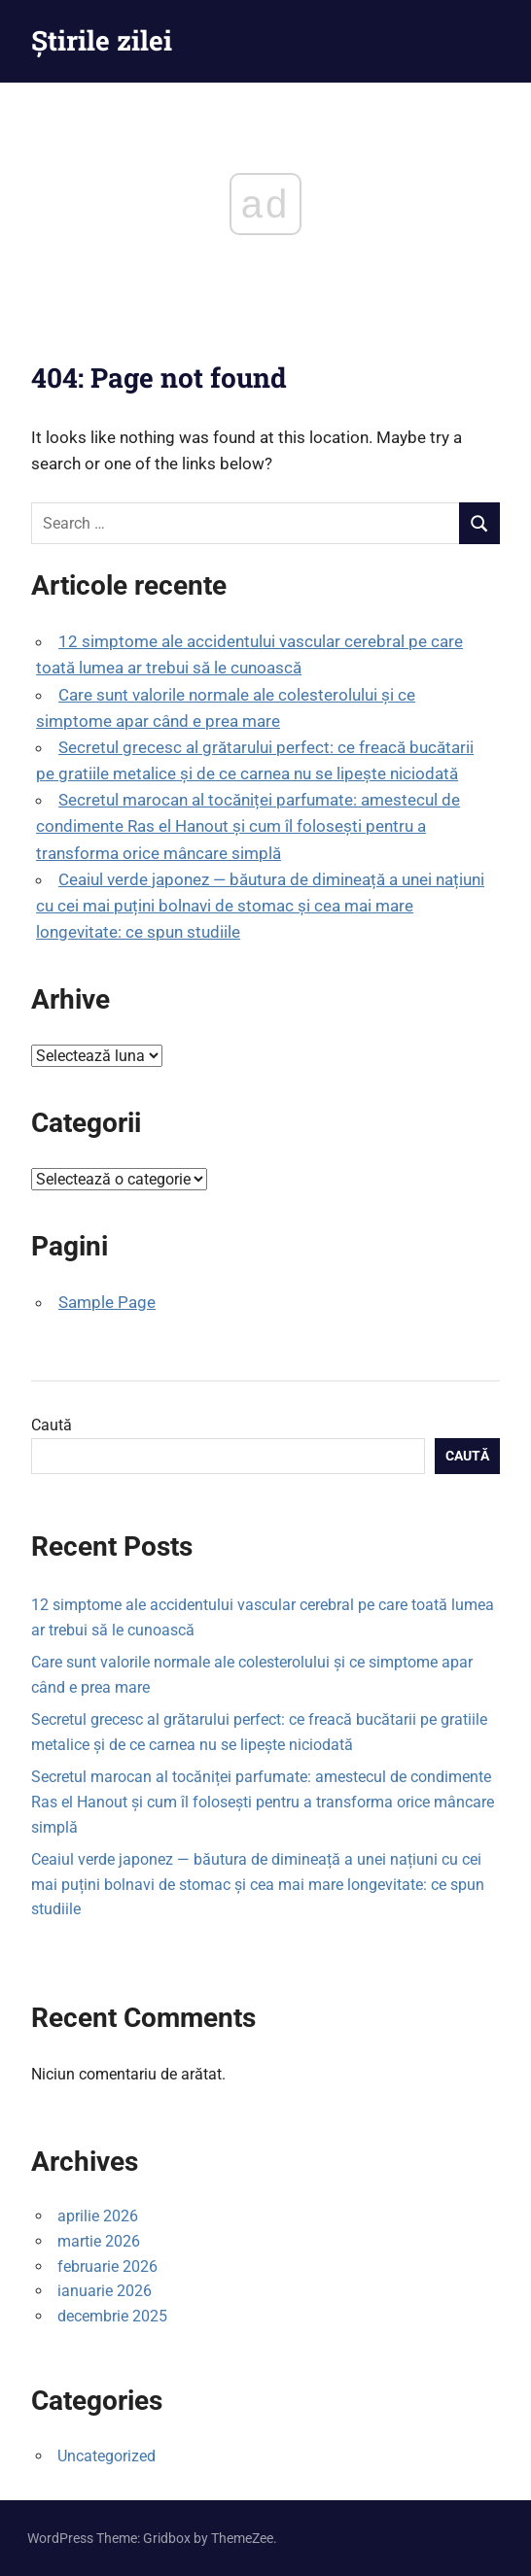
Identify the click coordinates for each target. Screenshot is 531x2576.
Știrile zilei (101, 40)
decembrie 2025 (112, 2316)
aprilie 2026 (97, 2216)
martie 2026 (98, 2241)
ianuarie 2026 (104, 2291)
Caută (51, 1425)
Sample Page (107, 1302)
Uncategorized (106, 2456)
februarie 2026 (107, 2266)
